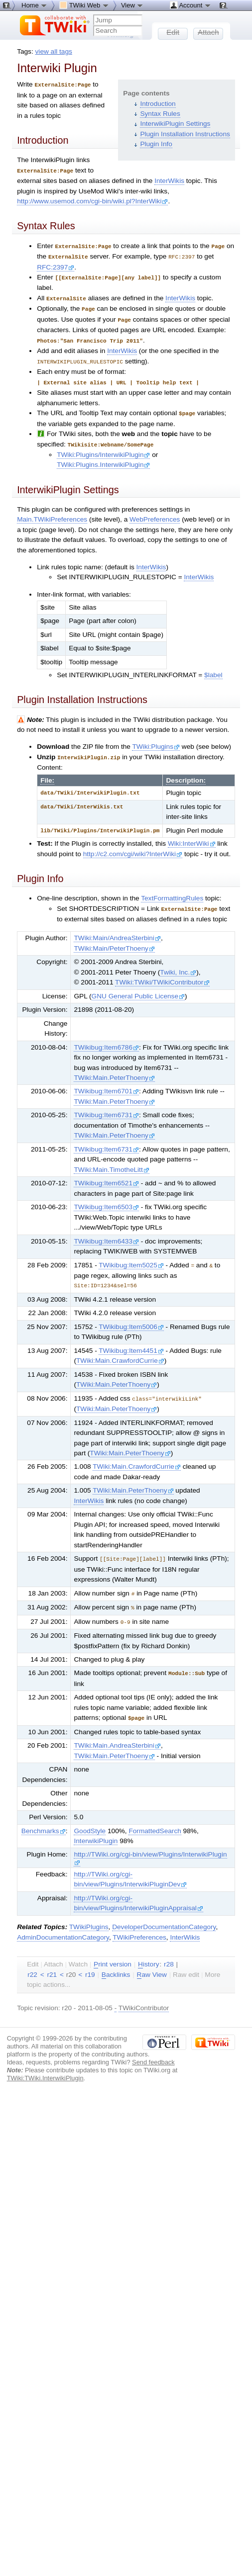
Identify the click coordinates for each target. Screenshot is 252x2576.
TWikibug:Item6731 (106, 1107)
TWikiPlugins (89, 1915)
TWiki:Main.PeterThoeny (114, 1070)
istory (148, 1953)
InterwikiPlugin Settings (175, 123)
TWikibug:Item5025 (131, 1257)
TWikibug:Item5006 (131, 1319)
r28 (169, 1952)
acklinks (116, 1963)
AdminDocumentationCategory (63, 1926)
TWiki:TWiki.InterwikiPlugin (45, 2066)
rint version (112, 1953)
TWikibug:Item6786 (106, 1040)
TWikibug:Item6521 (106, 1175)
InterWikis (169, 179)
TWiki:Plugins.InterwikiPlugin (103, 458)
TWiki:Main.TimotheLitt (111, 1162)
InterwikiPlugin (96, 1829)
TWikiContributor (144, 1996)
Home (34, 5)
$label (213, 668)
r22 (32, 1963)
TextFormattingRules (172, 891)
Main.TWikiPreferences (52, 513)
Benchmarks (43, 1819)
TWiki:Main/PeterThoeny (114, 941)
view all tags (53, 51)
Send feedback (153, 2050)
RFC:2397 (55, 265)
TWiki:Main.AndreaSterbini (117, 1734)
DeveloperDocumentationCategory (164, 1915)
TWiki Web (84, 5)
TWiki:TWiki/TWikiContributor (162, 974)
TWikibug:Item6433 (106, 1234)
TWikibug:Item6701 (106, 1083)
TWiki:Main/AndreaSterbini (117, 930)
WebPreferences (154, 513)
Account (190, 5)
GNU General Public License (138, 988)
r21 (52, 1963)
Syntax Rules (160, 113)
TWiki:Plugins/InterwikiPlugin (103, 448)
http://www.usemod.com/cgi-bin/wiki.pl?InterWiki (92, 200)
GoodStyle (90, 1819)
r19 (90, 1963)
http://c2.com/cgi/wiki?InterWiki (132, 847)
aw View (152, 1963)
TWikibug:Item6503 (106, 1199)
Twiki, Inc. (178, 965)
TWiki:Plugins (156, 740)
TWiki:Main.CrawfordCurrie (120, 1352)
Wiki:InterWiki (192, 836)
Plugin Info (156, 144)
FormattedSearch (154, 1819)
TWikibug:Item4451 (131, 1342)
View (132, 5)
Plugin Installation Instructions (185, 134)
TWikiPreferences (139, 1926)
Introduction (157, 103)
